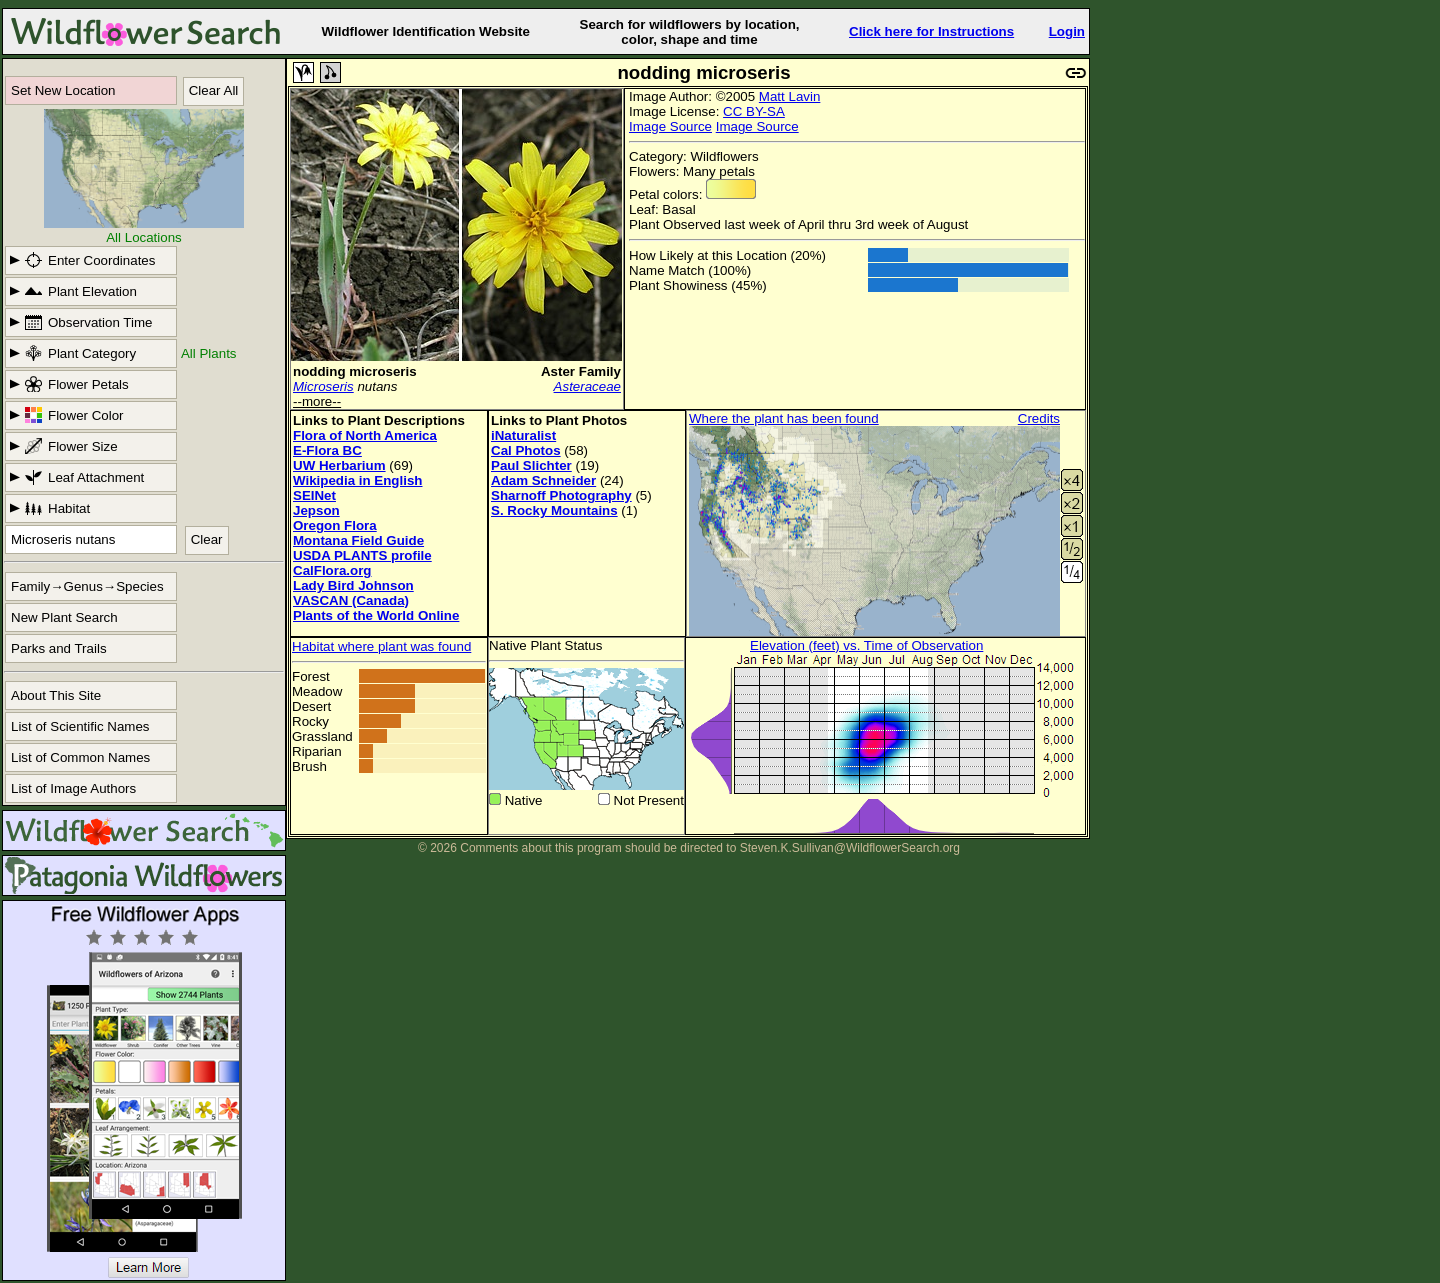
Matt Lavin (790, 96)
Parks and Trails (59, 648)
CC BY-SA (754, 111)
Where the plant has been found (784, 418)
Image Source (670, 126)
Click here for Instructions (931, 31)
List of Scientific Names (80, 726)
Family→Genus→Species (87, 586)
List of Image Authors (73, 788)
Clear (207, 539)
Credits (1039, 418)
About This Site (56, 695)
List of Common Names (80, 757)
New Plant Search (64, 617)
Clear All (214, 90)
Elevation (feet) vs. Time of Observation (866, 645)
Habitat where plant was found (381, 646)
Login (1067, 31)
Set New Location (63, 90)
